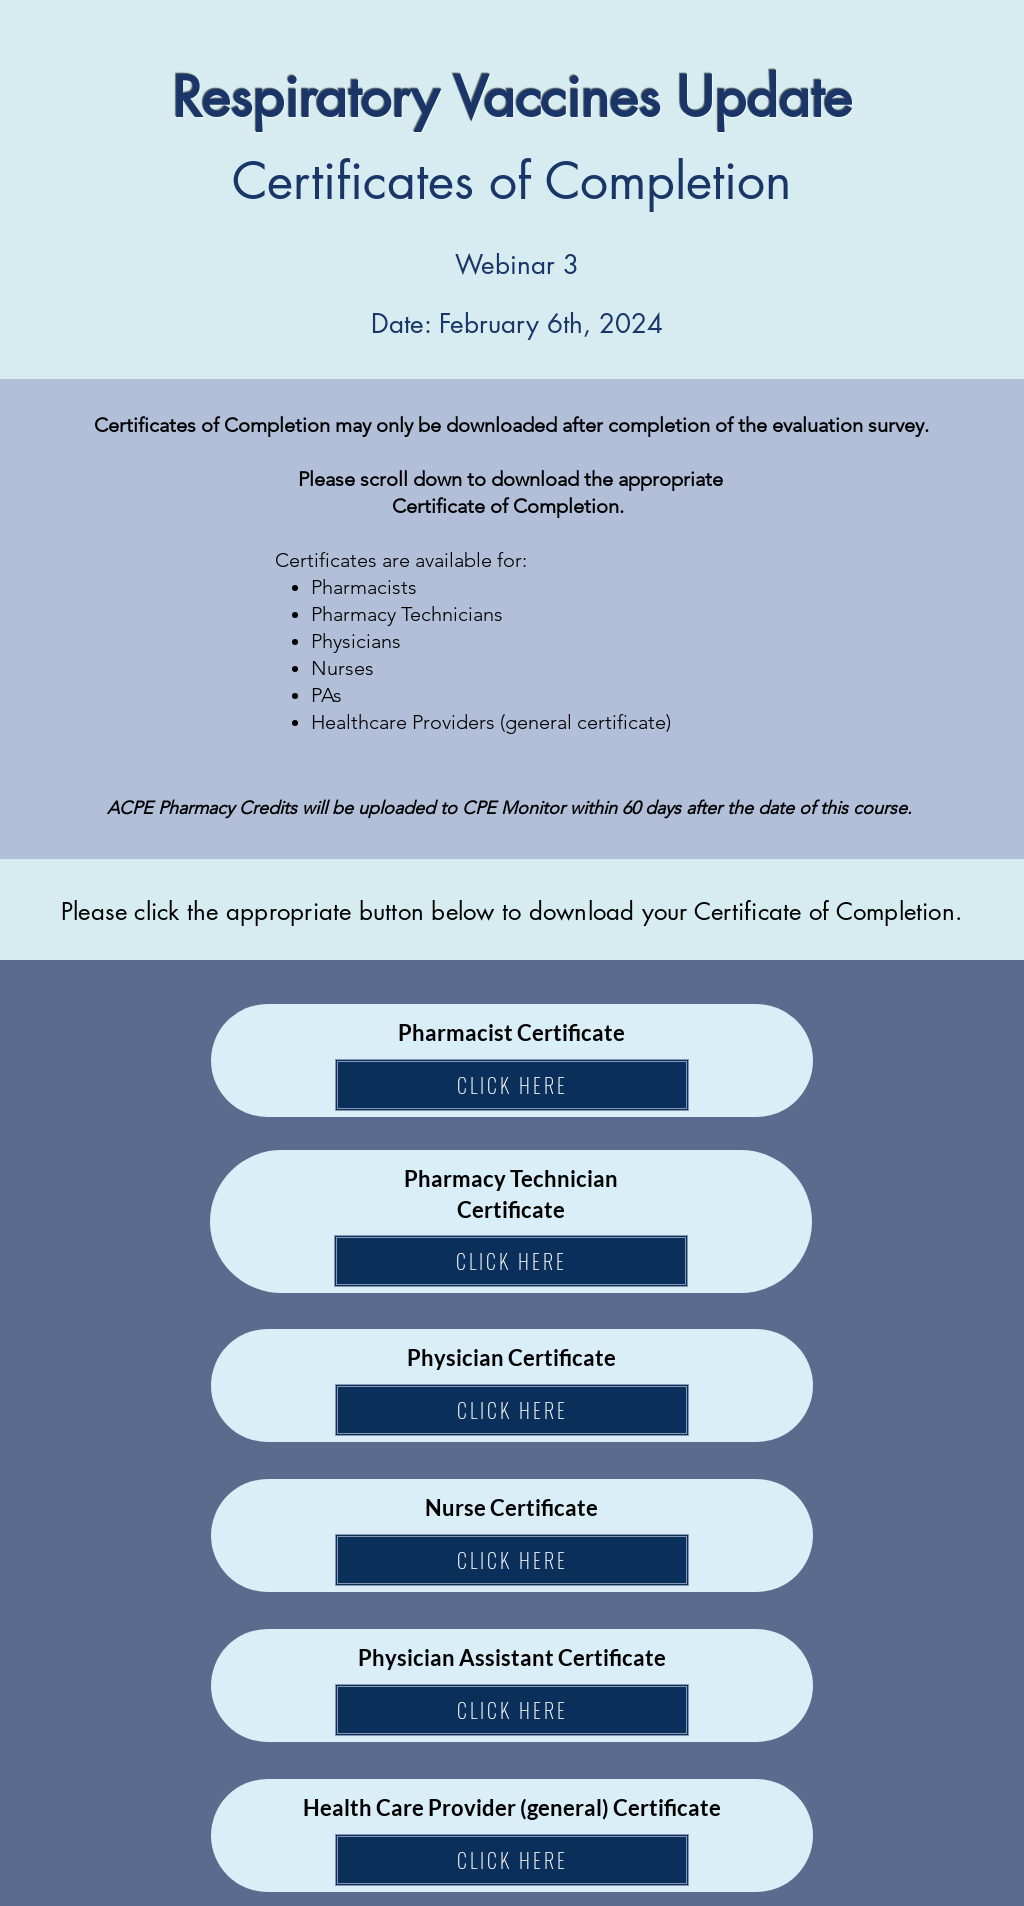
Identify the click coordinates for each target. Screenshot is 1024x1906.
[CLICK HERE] (512, 1085)
